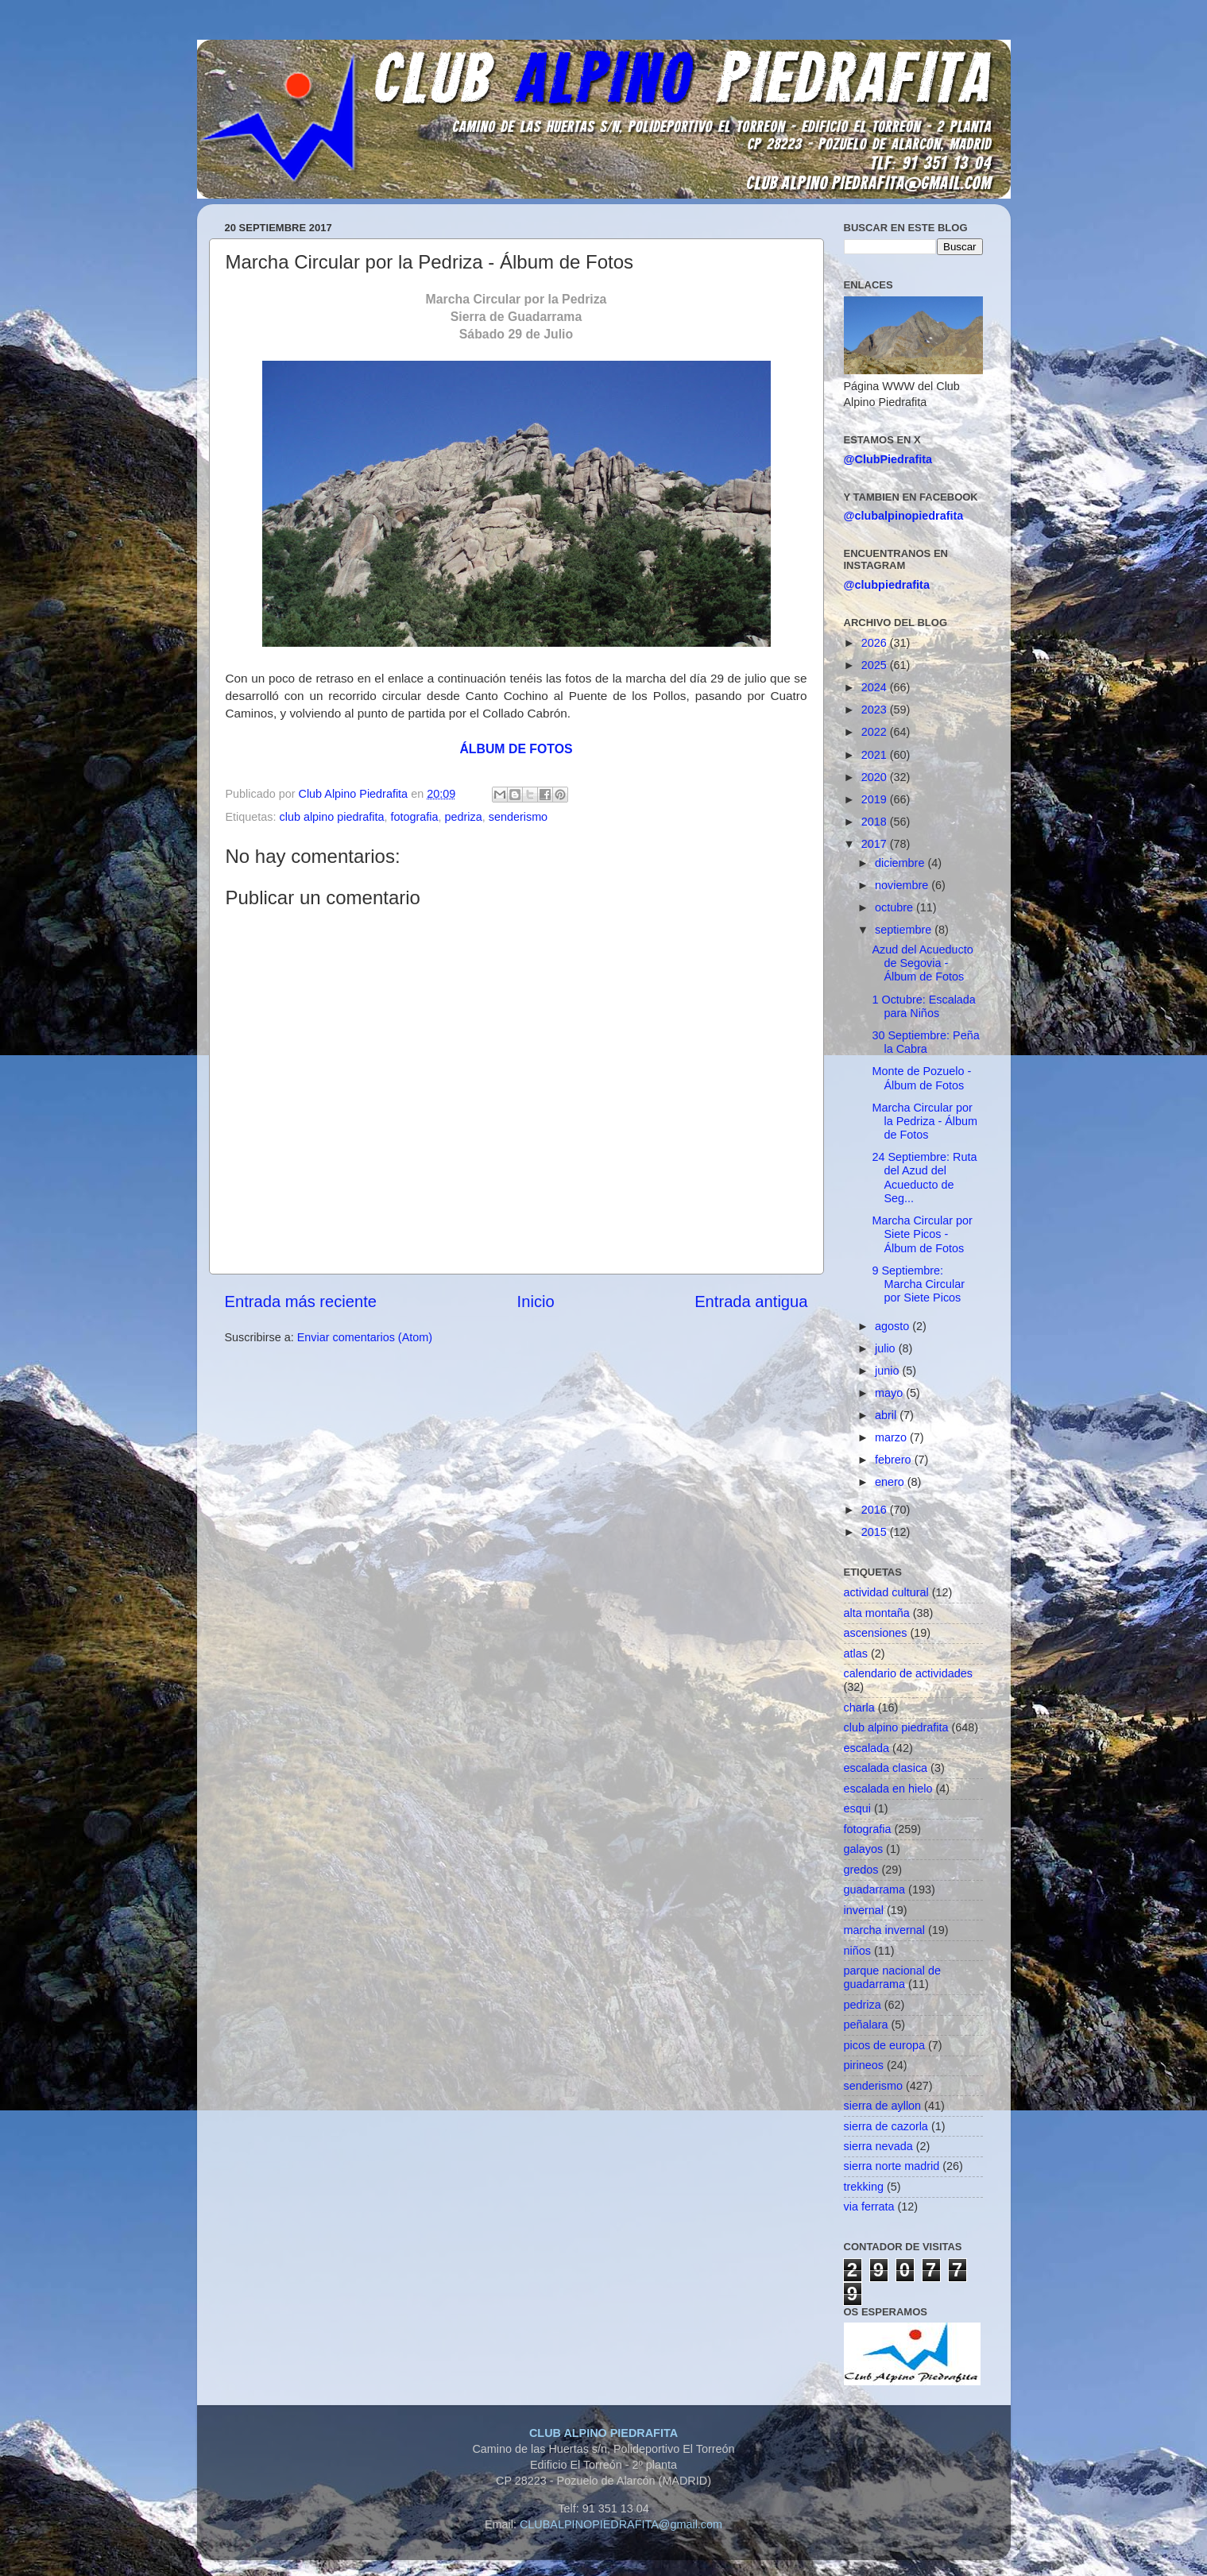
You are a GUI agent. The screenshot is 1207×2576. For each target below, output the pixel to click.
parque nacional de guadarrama (892, 1977)
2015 (875, 1532)
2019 (875, 799)
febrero (895, 1459)
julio (887, 1348)
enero (891, 1482)
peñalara (866, 2024)
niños (857, 1950)
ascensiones (875, 1632)
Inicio (536, 1301)
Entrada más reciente (301, 1301)
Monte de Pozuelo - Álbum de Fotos (921, 1078)
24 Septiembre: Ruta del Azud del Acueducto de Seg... (924, 1178)
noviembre (903, 885)
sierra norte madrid (892, 2166)
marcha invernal (884, 1930)
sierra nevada (878, 2146)
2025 (875, 665)
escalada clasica (886, 1768)
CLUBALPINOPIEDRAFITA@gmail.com (621, 2524)
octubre (895, 907)
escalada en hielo (888, 1788)
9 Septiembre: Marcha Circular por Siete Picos (918, 1284)
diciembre (901, 863)
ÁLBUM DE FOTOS (515, 749)
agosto (893, 1326)
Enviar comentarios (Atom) (364, 1337)
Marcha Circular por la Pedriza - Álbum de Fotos (924, 1121)
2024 (875, 687)
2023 (875, 709)
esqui (857, 1808)
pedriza (463, 816)
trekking (864, 2186)
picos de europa (884, 2045)
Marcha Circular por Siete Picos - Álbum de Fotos (922, 1234)
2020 (875, 777)
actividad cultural (886, 1592)
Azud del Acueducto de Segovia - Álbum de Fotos (922, 963)
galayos (864, 1849)
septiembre (904, 929)
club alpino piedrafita (332, 816)
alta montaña (877, 1613)
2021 (875, 754)
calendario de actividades (908, 1673)
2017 (875, 843)
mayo (890, 1393)
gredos (861, 1869)
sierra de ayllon (883, 2105)
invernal (864, 1910)
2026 (875, 642)
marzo (892, 1437)
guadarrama (875, 1889)
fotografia (415, 816)
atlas (856, 1653)
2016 (875, 1509)
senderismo (518, 816)
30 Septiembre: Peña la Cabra (925, 1042)
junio (888, 1370)
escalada (867, 1748)
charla (859, 1707)
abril (887, 1415)
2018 (875, 821)
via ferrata (869, 2206)
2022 (875, 731)
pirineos (864, 2065)
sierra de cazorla (886, 2126)
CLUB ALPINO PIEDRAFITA (603, 2433)
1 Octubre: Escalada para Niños (923, 1006)
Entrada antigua (750, 1301)
